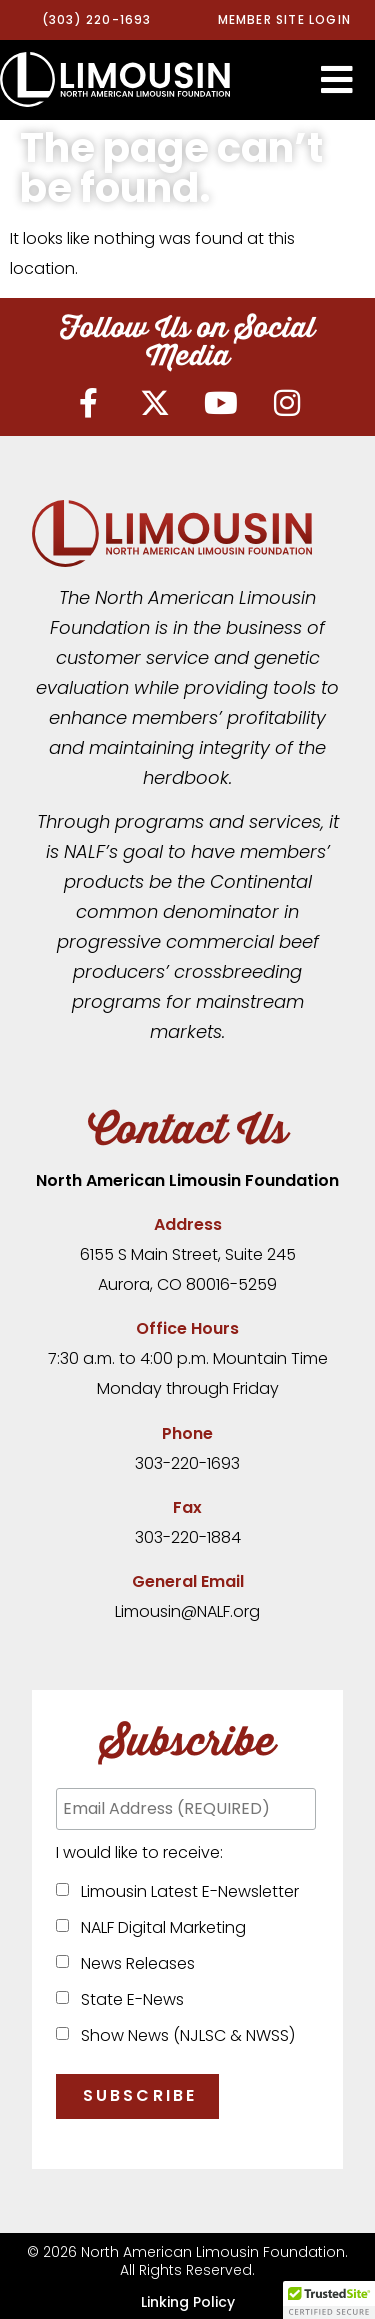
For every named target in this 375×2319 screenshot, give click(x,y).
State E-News (128, 1999)
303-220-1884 (188, 1537)
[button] (337, 80)
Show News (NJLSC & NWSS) (184, 2035)
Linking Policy (188, 2302)
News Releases (134, 1963)
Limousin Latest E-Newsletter (186, 1891)
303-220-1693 (187, 1463)
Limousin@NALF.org (187, 1611)
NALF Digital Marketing (159, 1927)
